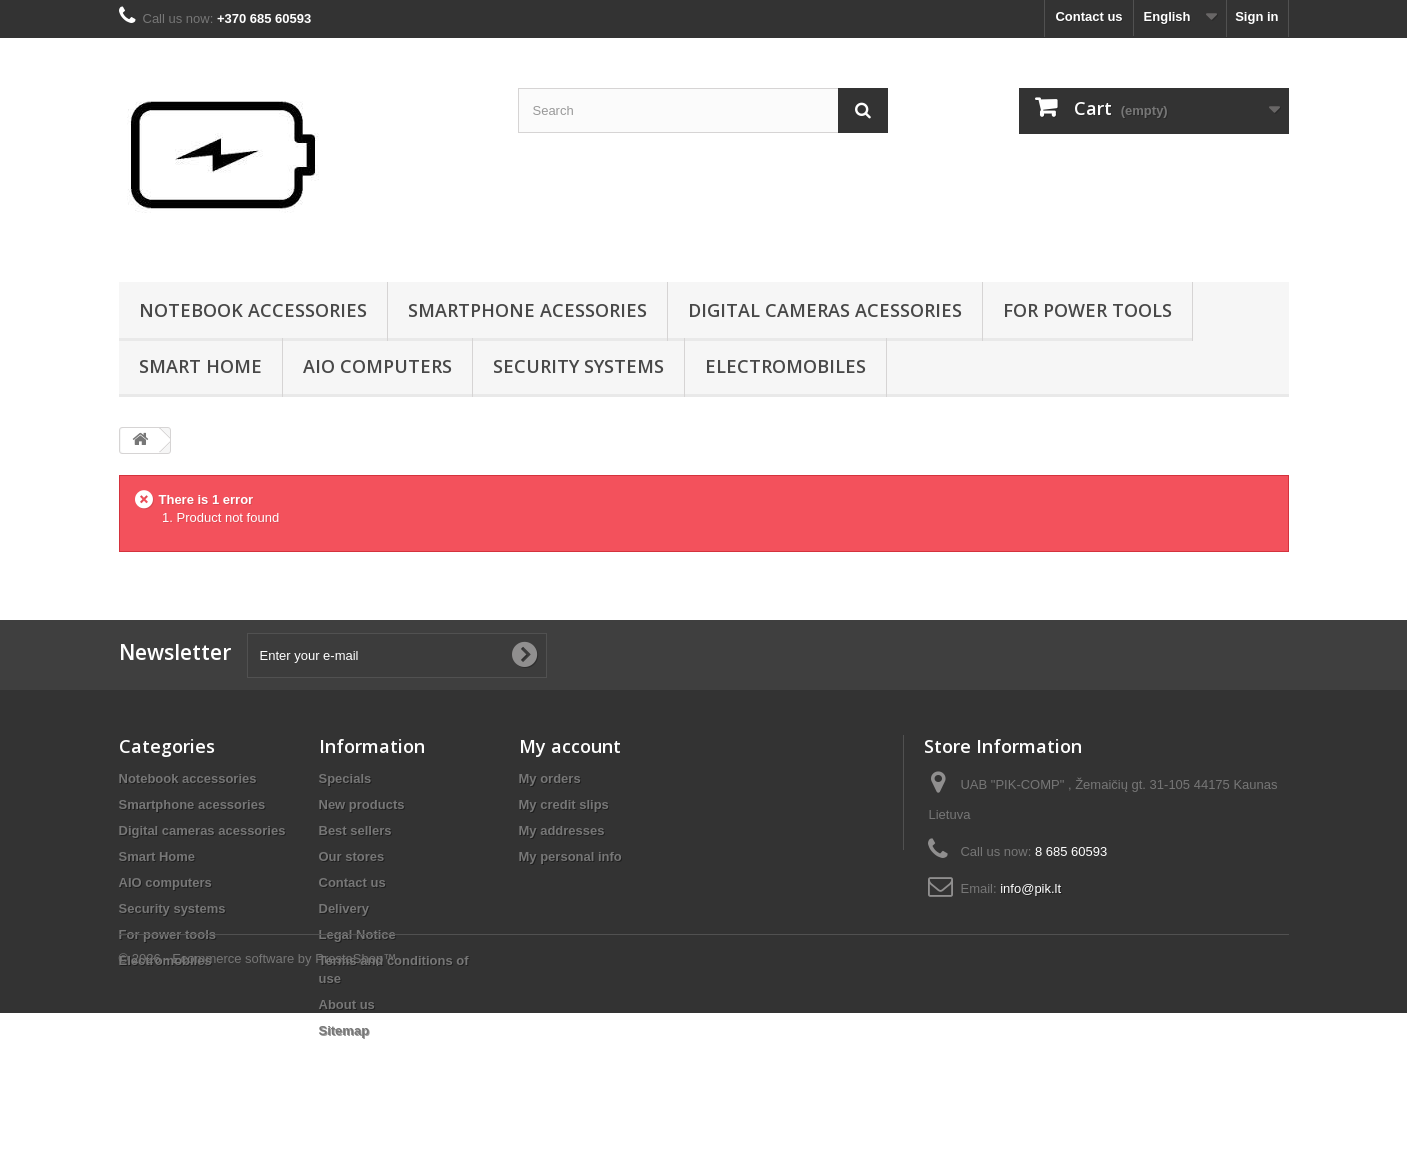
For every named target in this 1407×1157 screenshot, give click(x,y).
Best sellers (355, 830)
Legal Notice (357, 934)
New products (362, 804)
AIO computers (377, 366)
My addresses (562, 830)
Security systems (578, 366)
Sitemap (344, 1030)
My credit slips (564, 804)
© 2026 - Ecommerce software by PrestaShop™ (258, 1102)
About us (347, 1004)
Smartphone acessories (527, 310)
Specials (345, 778)
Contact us (1088, 16)
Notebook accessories (253, 310)
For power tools (1087, 310)
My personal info (570, 856)
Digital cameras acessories (825, 310)
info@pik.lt (1030, 888)
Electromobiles (785, 366)
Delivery (344, 908)
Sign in (1256, 16)
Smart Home (200, 366)
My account (570, 746)
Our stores (352, 856)
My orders (550, 778)
